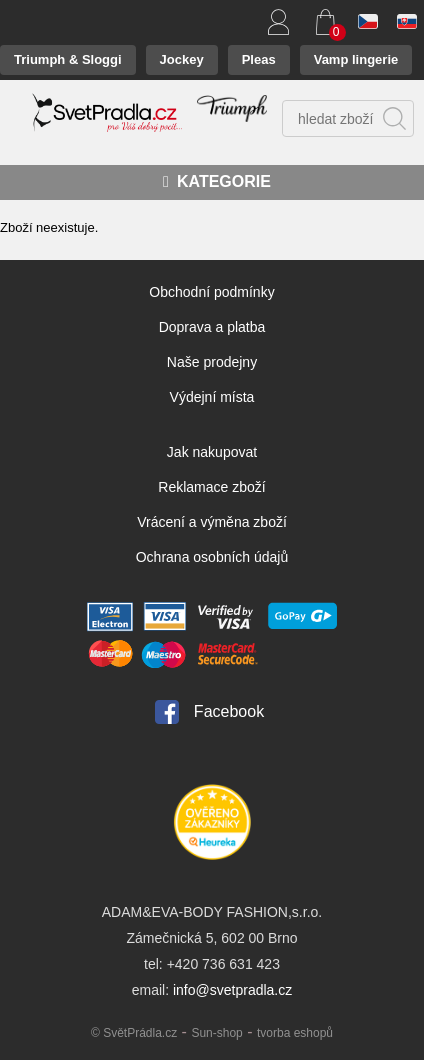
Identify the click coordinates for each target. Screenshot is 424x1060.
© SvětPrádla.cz (134, 1033)
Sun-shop (216, 1033)
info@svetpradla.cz (232, 990)
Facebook (229, 711)
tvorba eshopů (295, 1033)
